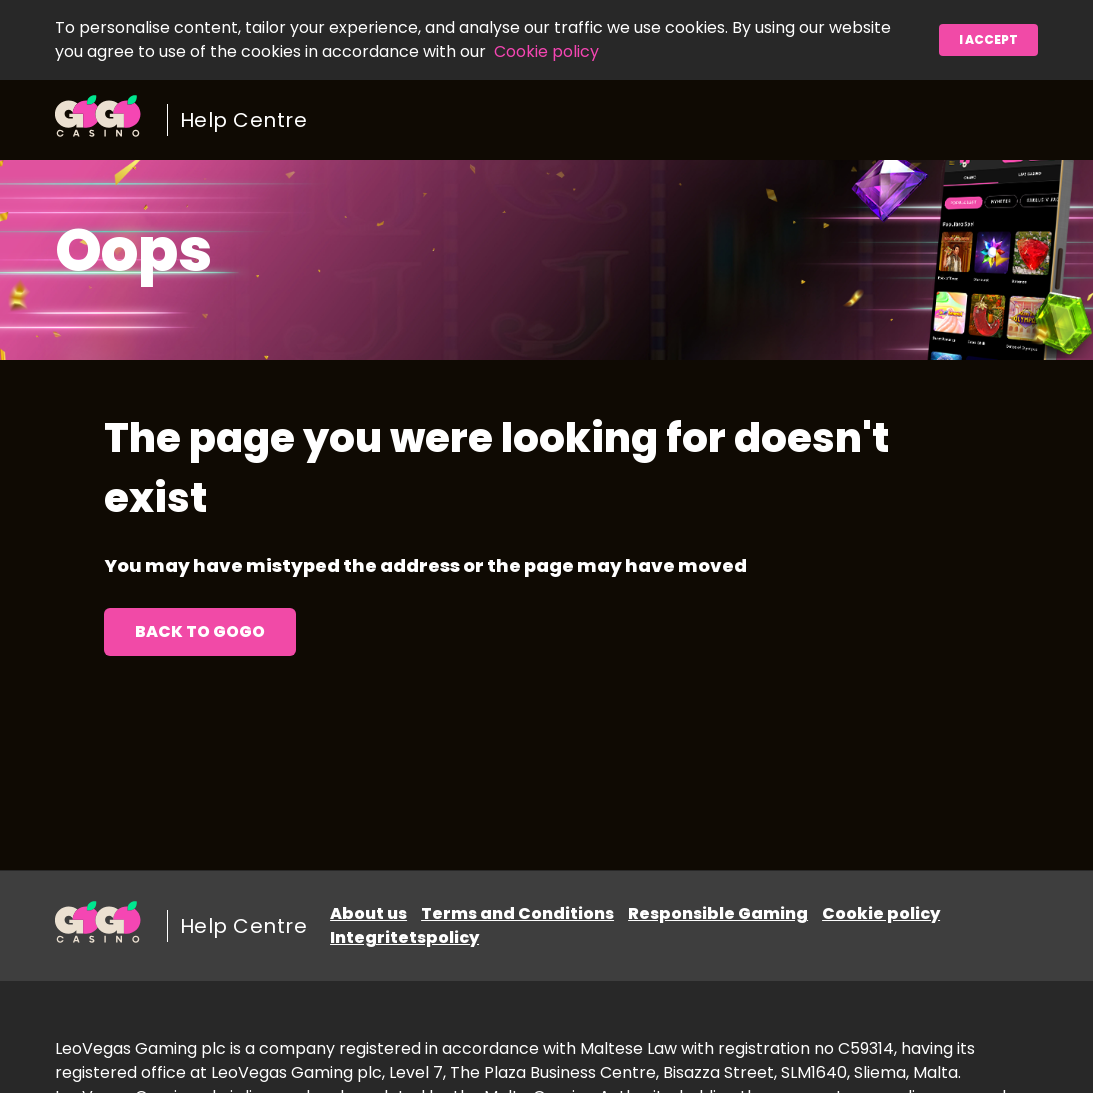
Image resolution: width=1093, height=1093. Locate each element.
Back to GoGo (200, 631)
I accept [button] (988, 39)
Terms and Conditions (517, 913)
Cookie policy (546, 51)
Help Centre (244, 120)
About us (368, 913)
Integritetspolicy (404, 937)
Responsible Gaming (718, 913)
